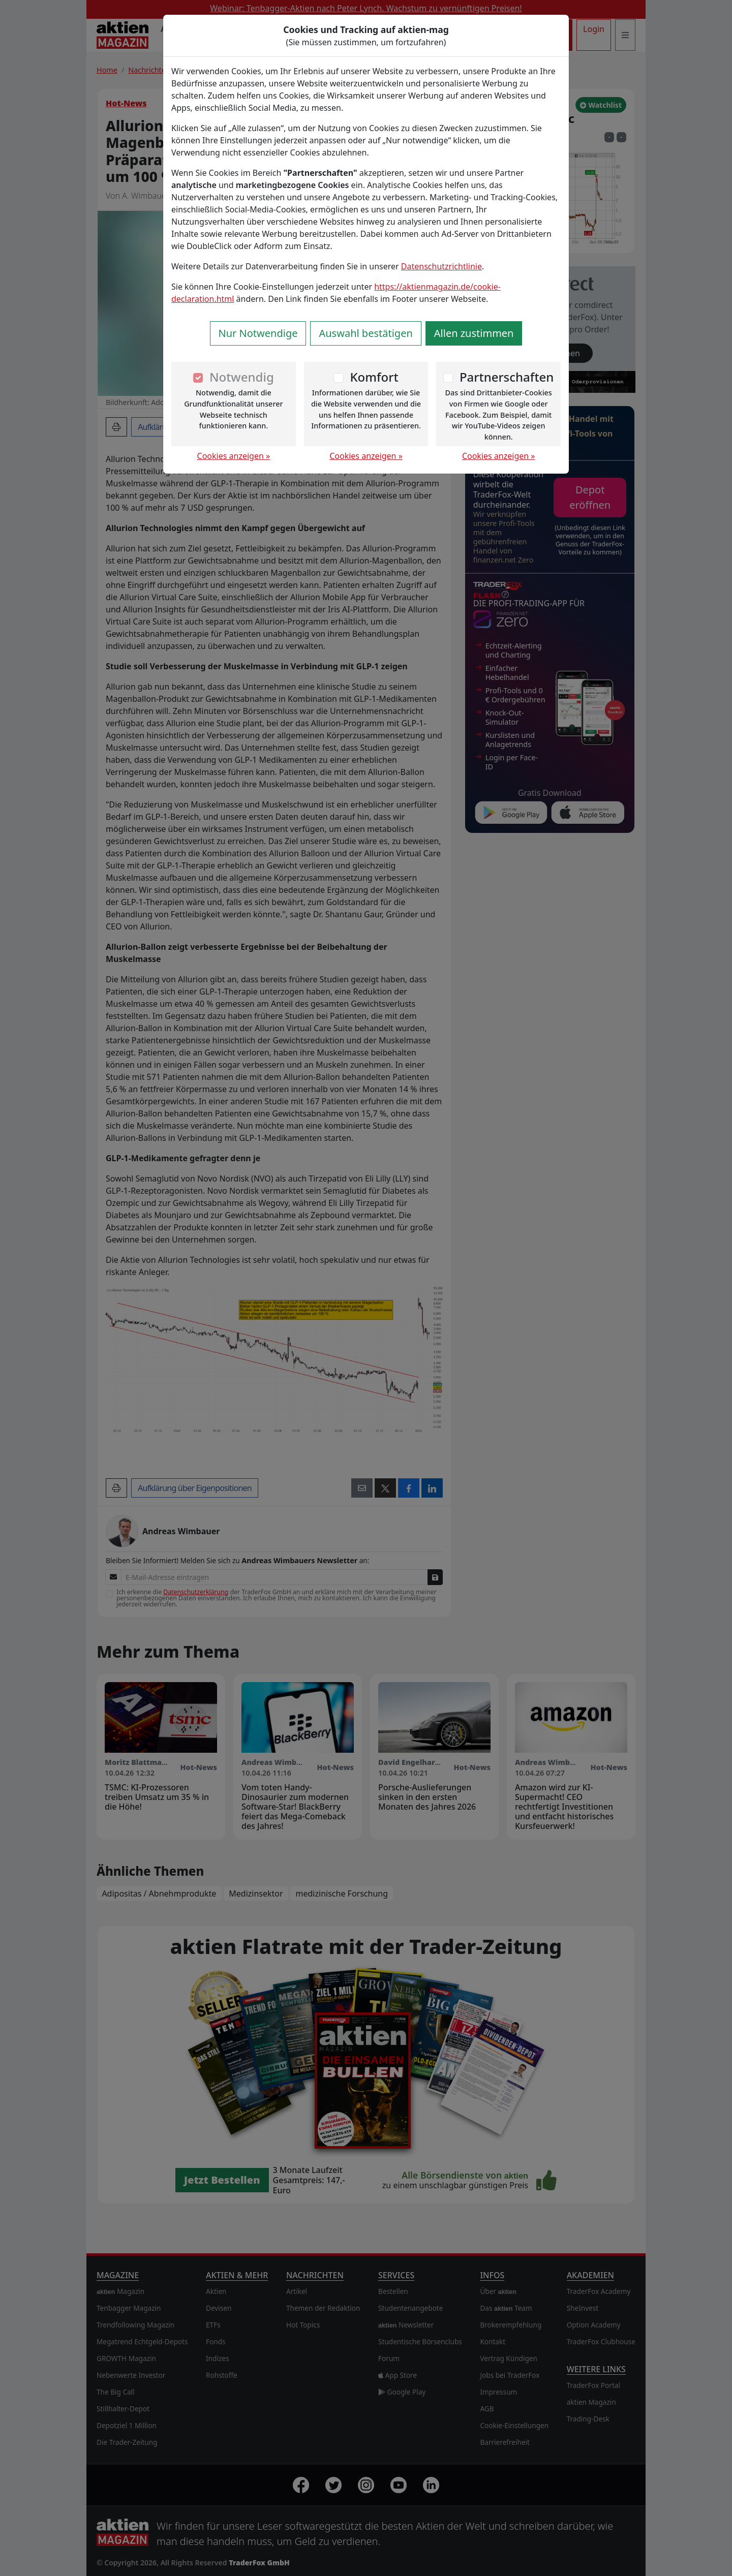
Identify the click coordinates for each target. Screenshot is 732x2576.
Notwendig (241, 376)
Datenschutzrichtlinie (441, 266)
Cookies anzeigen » (233, 455)
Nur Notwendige (258, 333)
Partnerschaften (507, 376)
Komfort (374, 376)
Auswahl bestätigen (365, 333)
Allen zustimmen (474, 333)
